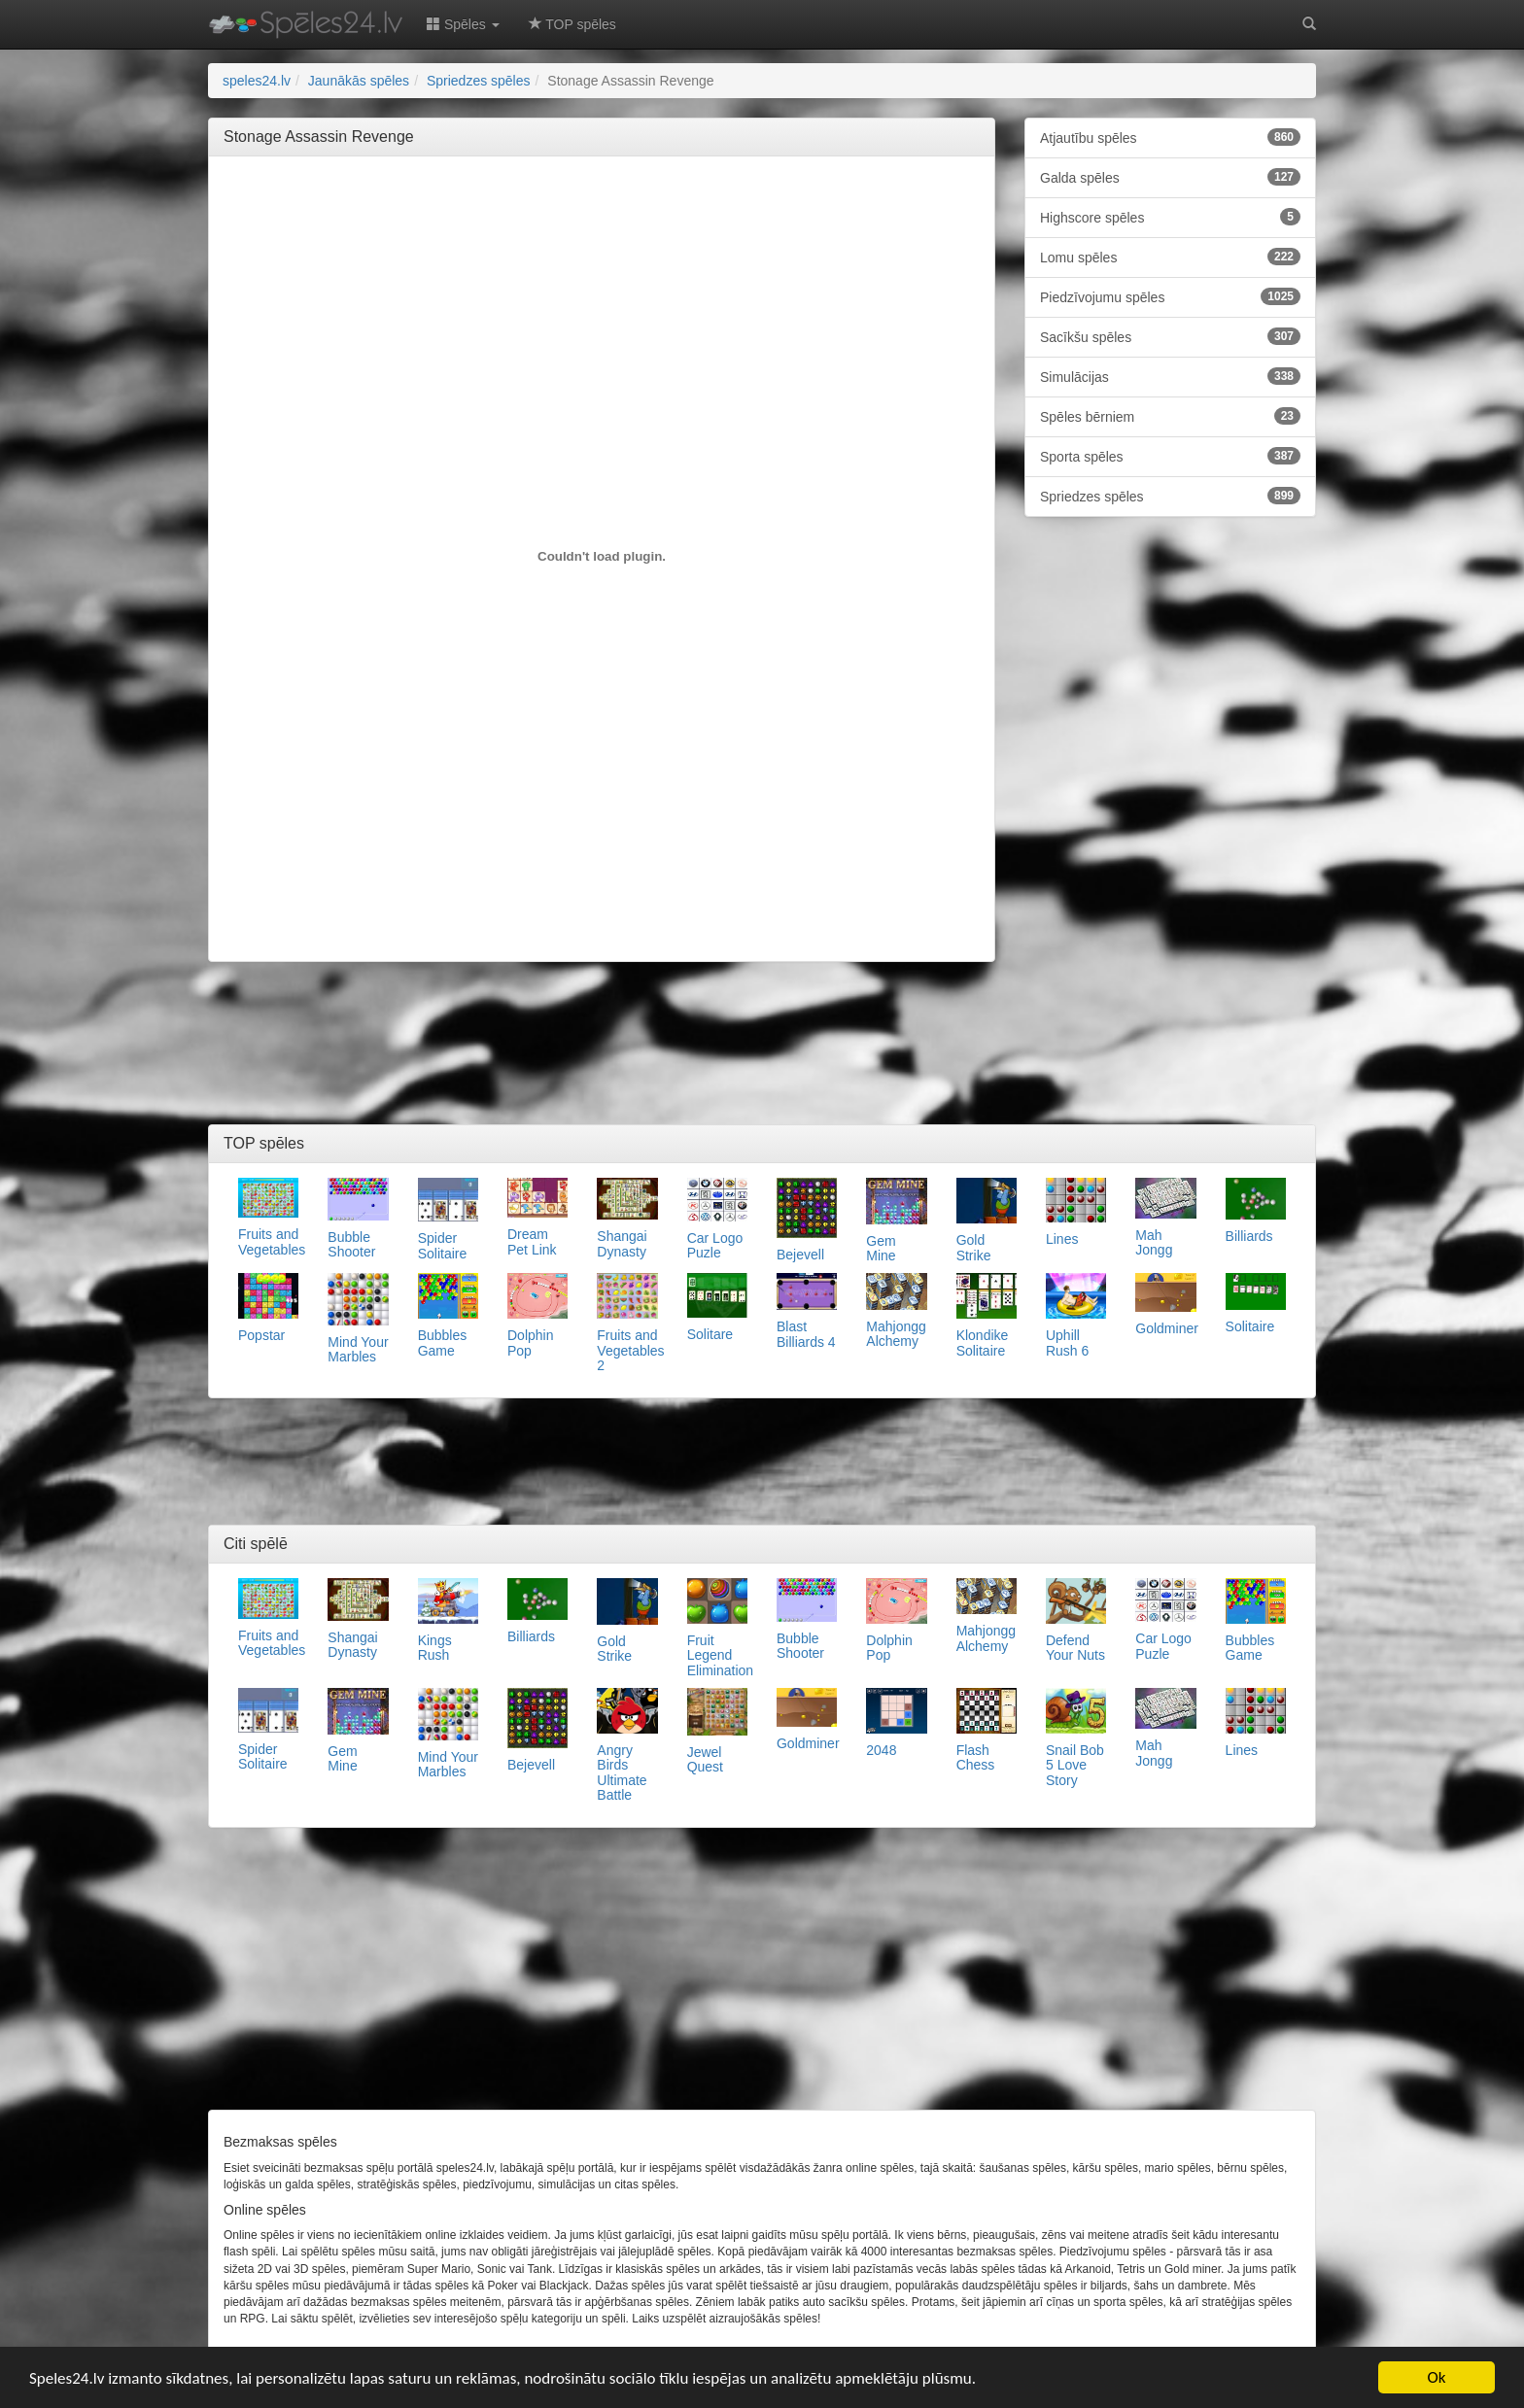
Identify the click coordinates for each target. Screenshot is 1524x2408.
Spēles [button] (463, 24)
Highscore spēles (1170, 216)
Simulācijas (1170, 376)
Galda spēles (1170, 177)
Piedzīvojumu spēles (1170, 296)
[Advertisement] (601, 214)
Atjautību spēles (1170, 137)
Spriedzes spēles (1170, 495)
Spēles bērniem (1170, 416)
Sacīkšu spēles (1170, 336)
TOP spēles (572, 24)
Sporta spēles (1170, 455)
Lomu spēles (1170, 256)
